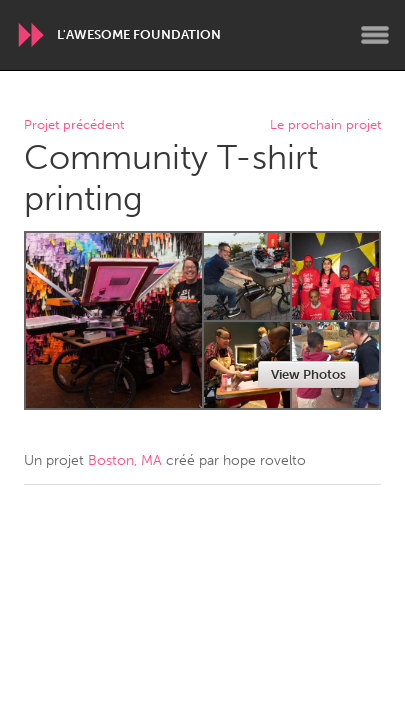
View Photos (308, 374)
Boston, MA (125, 460)
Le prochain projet (325, 125)
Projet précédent (74, 125)
